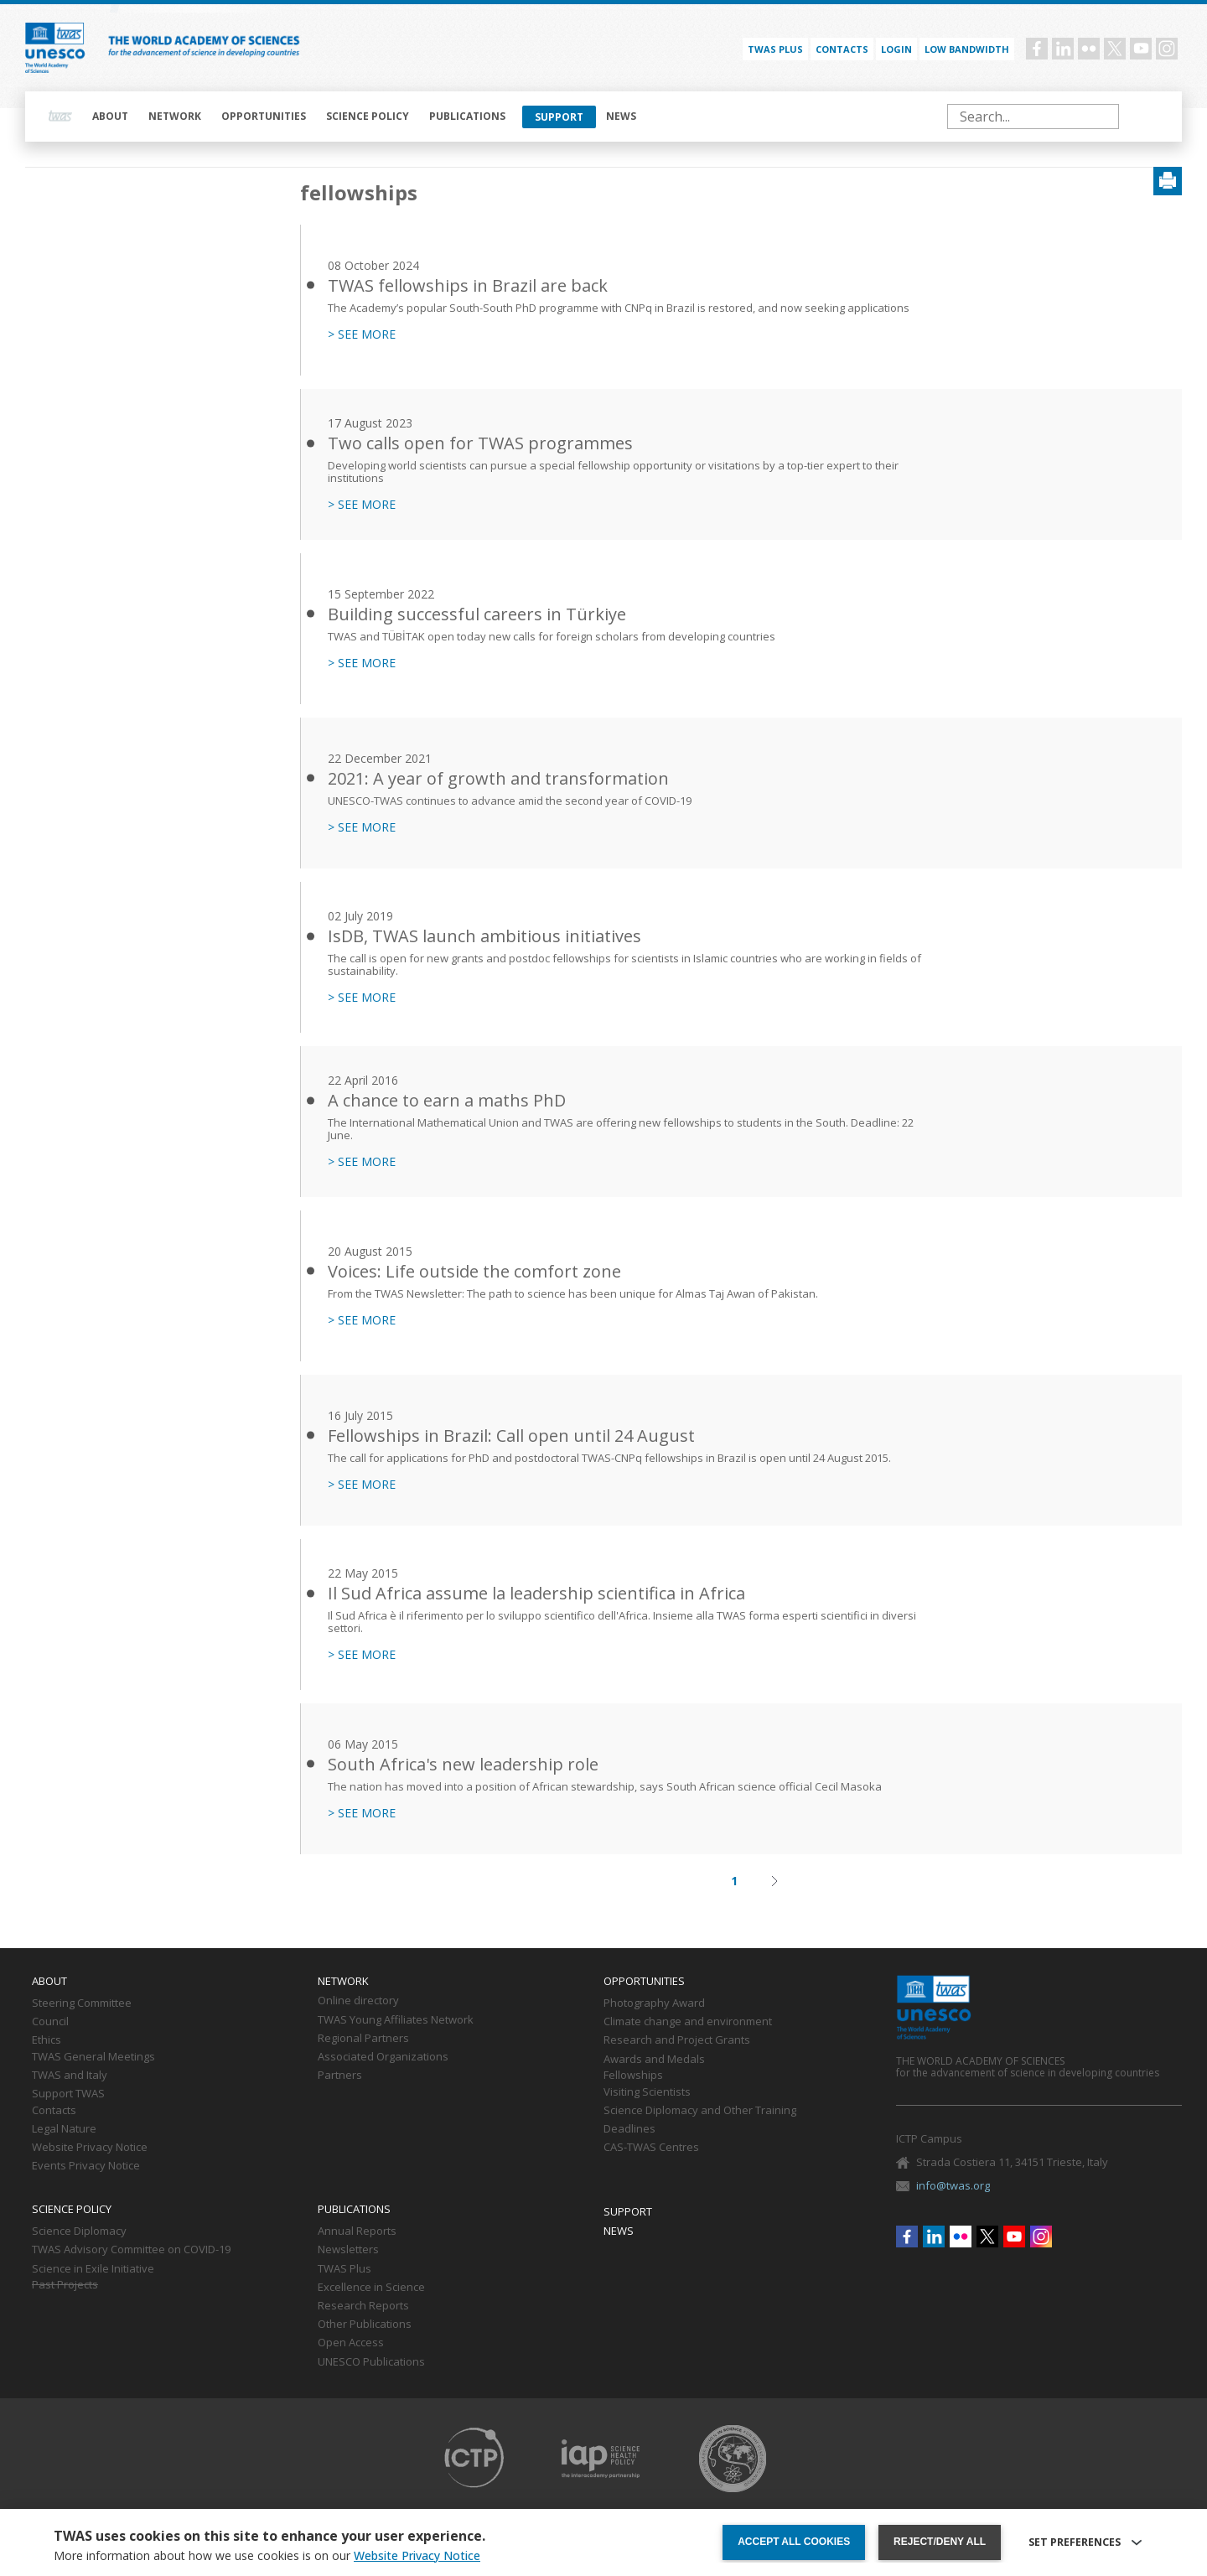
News (621, 116)
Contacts (842, 49)
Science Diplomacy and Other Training (700, 2110)
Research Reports (363, 2306)
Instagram (1167, 49)
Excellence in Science (371, 2287)
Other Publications (365, 2324)
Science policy (367, 116)
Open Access (351, 2343)
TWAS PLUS (775, 49)
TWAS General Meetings (93, 2057)
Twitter (1115, 49)
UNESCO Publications (371, 2362)
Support (559, 117)
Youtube (1141, 49)
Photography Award (654, 2003)
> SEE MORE (362, 334)
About (110, 116)
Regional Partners (363, 2038)
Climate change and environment (688, 2022)
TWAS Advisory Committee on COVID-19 (131, 2250)
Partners (340, 2075)
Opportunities (263, 116)
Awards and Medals (654, 2059)
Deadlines (629, 2129)
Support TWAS (68, 2094)
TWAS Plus (344, 2269)
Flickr (1089, 49)
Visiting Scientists (647, 2092)
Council (50, 2022)
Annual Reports (357, 2231)
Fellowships (633, 2075)
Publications (467, 116)
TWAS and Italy (69, 2075)
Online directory (358, 2001)
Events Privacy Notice (86, 2166)
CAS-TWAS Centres (651, 2147)
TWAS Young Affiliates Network (396, 2020)
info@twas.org (953, 2185)
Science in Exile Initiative (93, 2269)
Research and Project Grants (677, 2040)
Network (174, 116)
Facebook (1037, 49)
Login (896, 49)
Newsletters (348, 2250)
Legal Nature (64, 2129)
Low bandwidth (967, 49)
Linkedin (1063, 49)
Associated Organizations (383, 2057)
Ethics (46, 2040)
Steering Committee (82, 2003)
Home (60, 116)
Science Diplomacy (79, 2231)
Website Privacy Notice (90, 2147)
